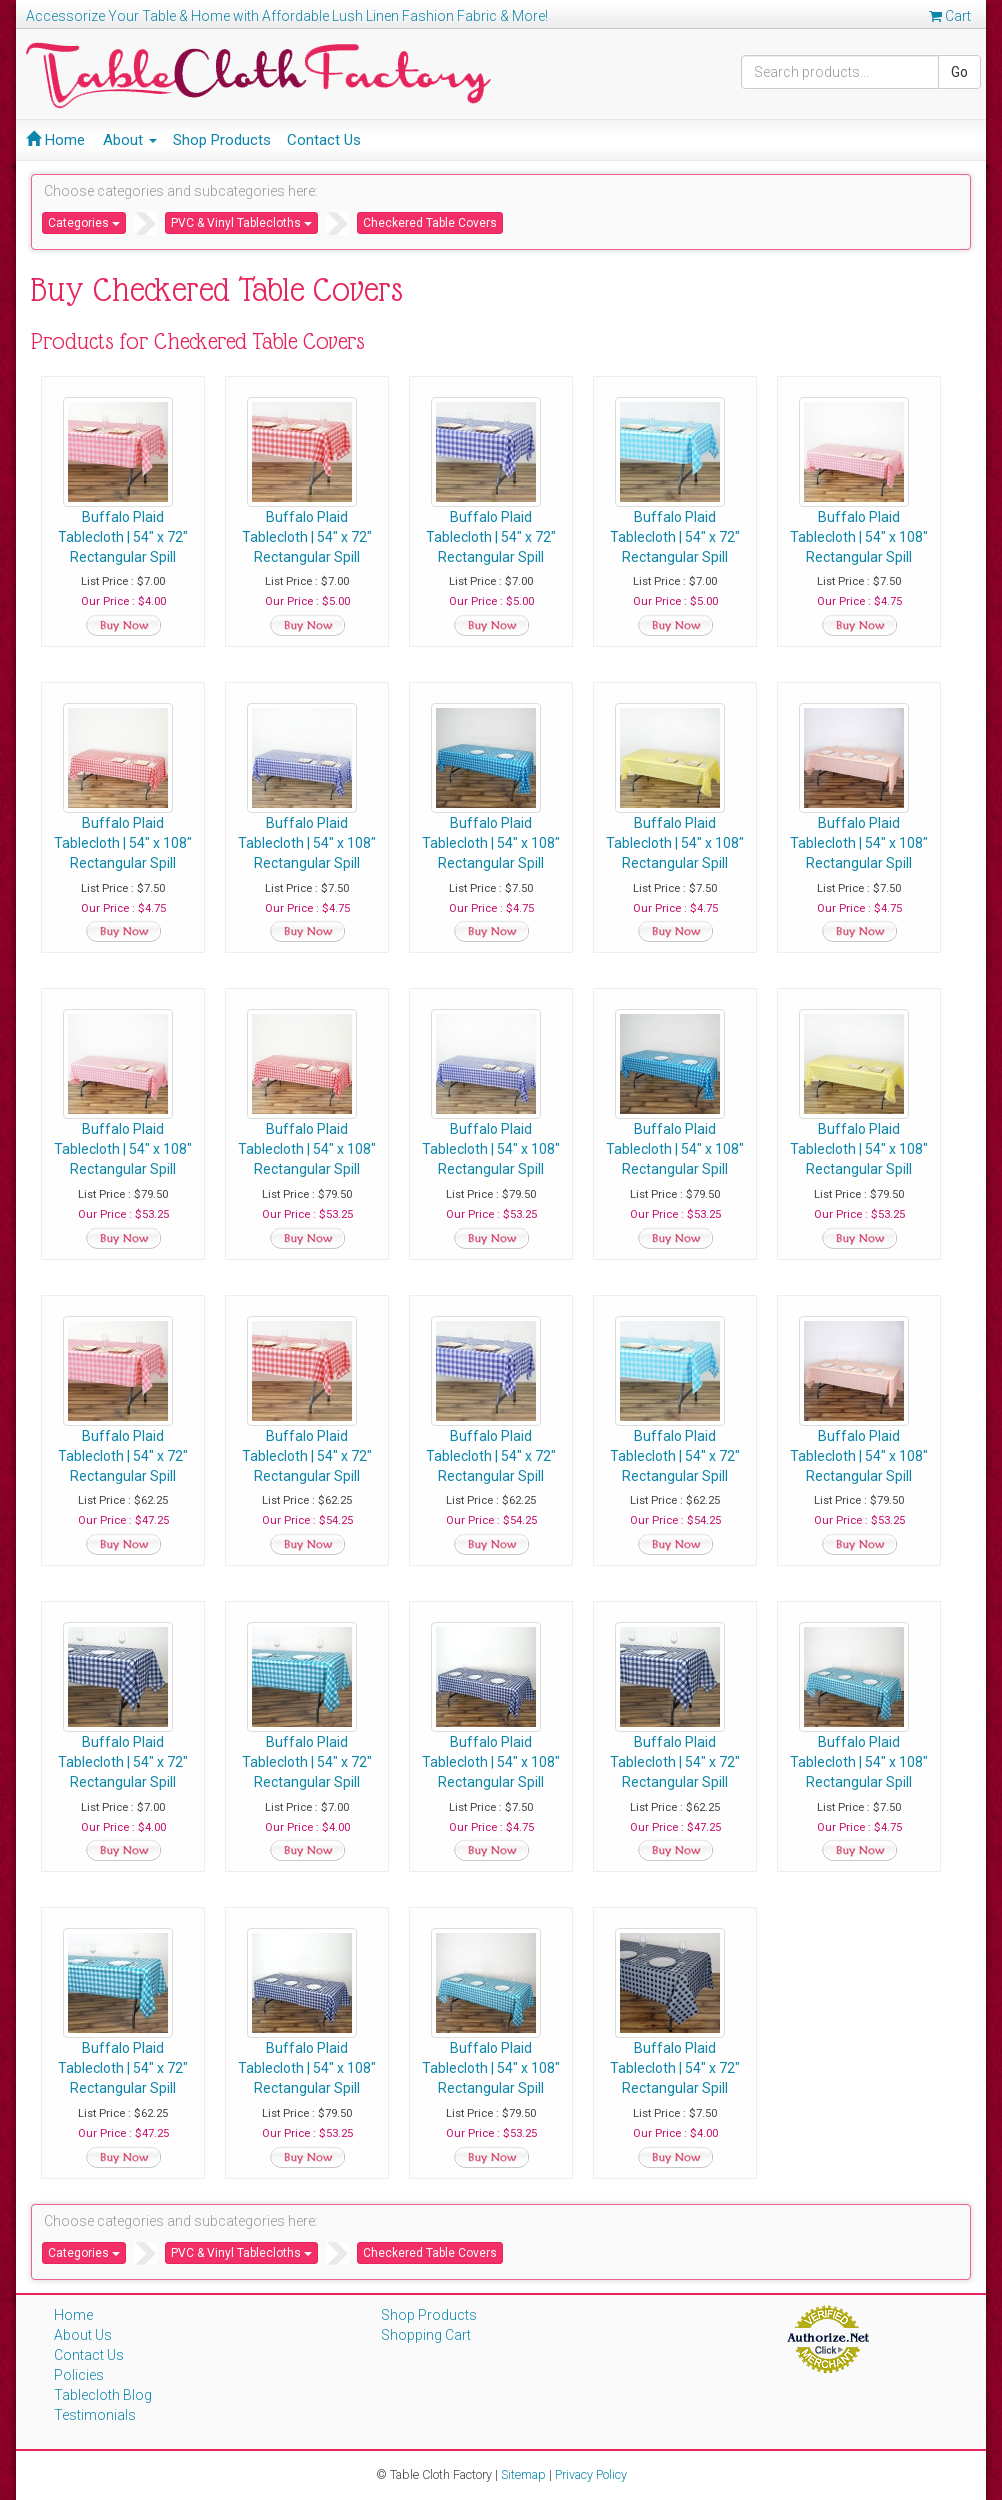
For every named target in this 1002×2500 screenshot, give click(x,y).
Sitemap (523, 2474)
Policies (79, 2375)
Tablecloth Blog (103, 2395)
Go (959, 72)
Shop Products (222, 140)
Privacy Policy (591, 2474)
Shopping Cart (426, 2335)
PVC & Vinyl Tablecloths (241, 223)
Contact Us (324, 140)
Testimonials (95, 2415)
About (130, 140)
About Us (83, 2335)
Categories (84, 223)
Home (55, 140)
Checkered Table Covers (430, 223)
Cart (950, 16)
